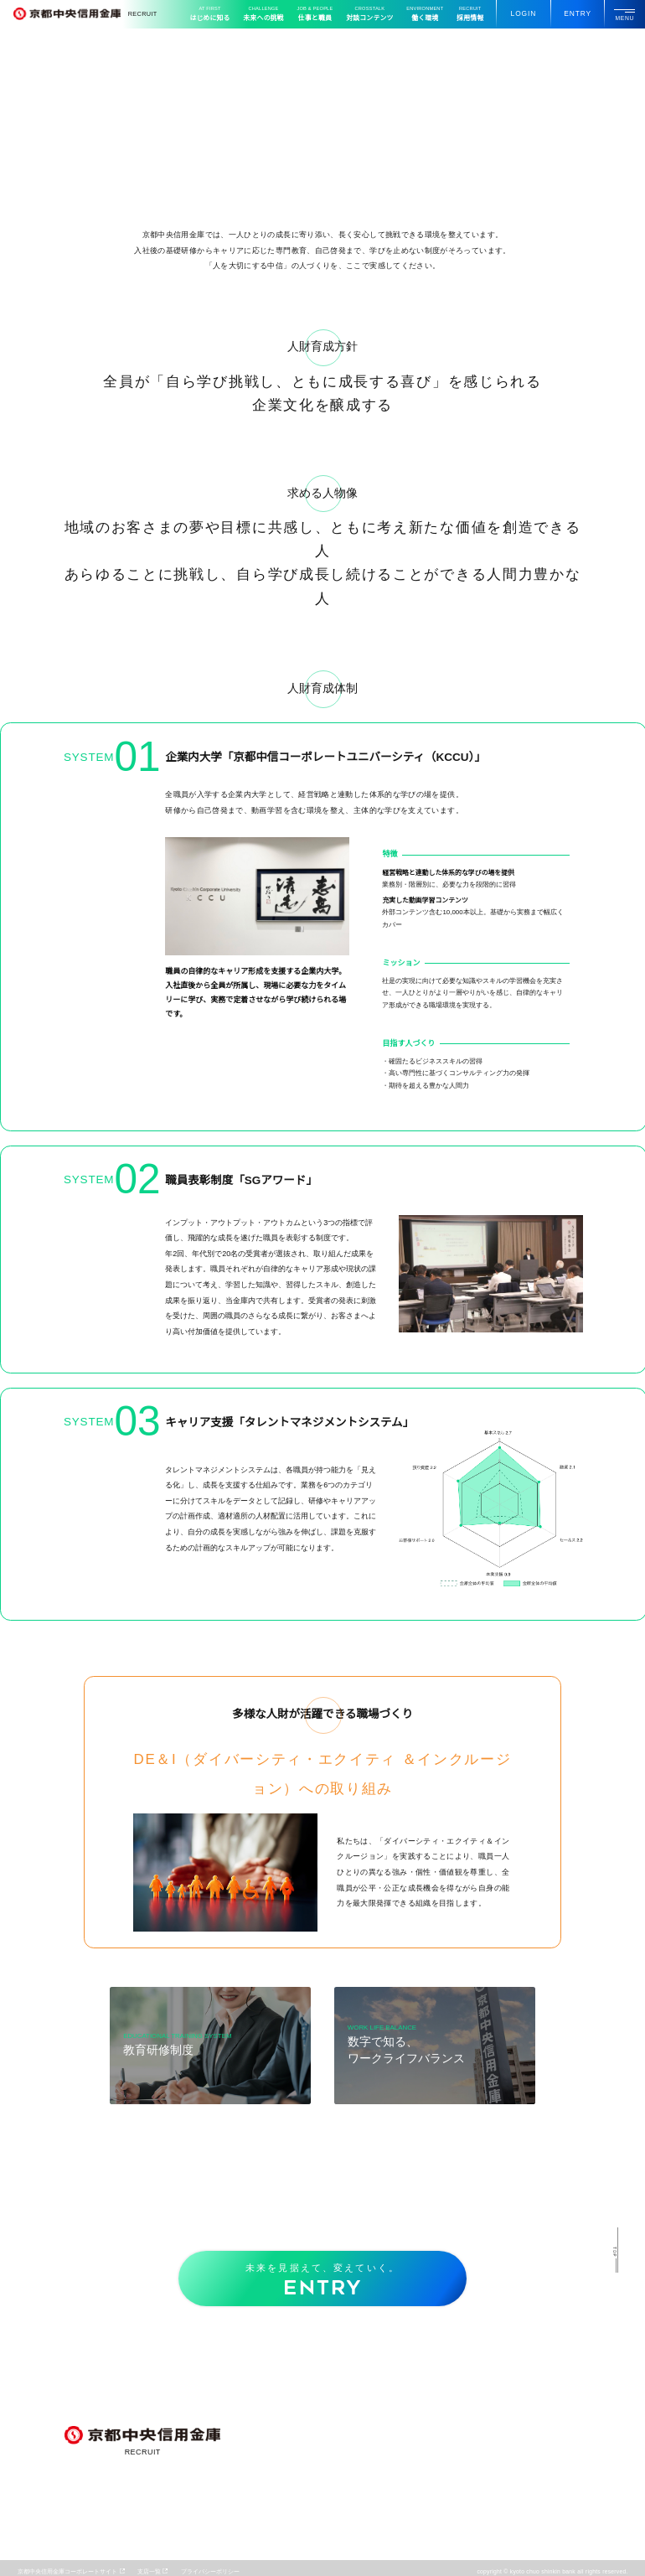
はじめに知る (216, 14)
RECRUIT (85, 14)
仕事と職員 (322, 14)
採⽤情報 (470, 14)
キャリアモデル (341, 2538)
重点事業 (332, 2445)
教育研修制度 (437, 2457)
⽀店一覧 (149, 2571)
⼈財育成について (443, 2445)
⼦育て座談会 (437, 2401)
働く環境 (427, 14)
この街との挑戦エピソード (356, 2401)
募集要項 (431, 2513)
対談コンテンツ (376, 14)
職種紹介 (332, 2526)
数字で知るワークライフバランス (463, 2469)
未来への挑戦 (271, 14)
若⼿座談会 (434, 2389)
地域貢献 (332, 2482)
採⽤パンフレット (551, 2416)
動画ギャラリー (548, 2386)
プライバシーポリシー (210, 2571)
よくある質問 (437, 2526)
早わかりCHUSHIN (347, 2389)
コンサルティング (344, 2457)
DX (324, 2469)
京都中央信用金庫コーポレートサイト (67, 2571)
